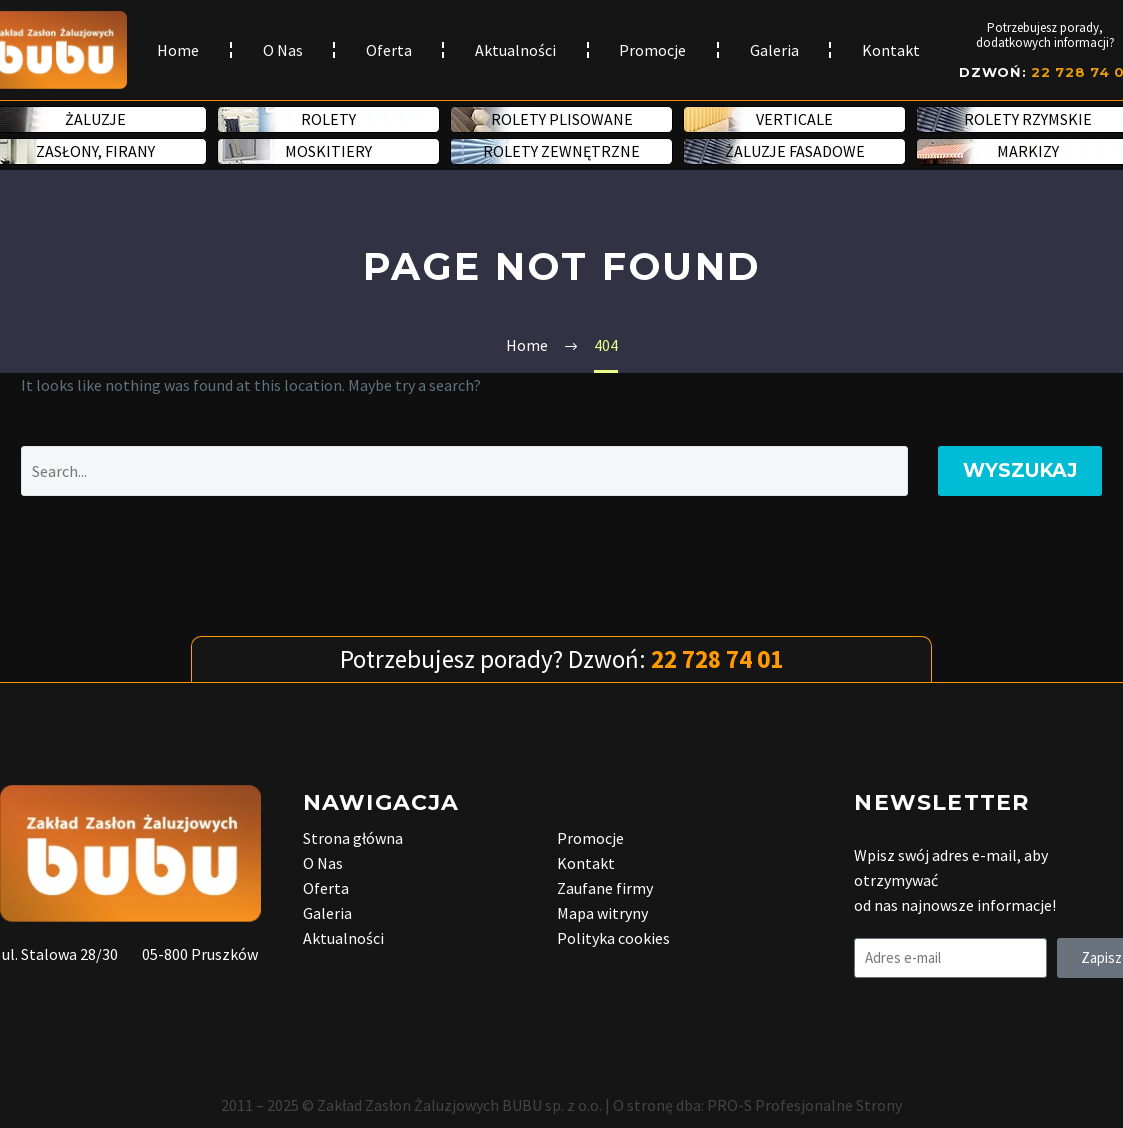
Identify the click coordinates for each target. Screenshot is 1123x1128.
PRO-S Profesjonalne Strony (804, 1105)
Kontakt (891, 50)
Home (178, 50)
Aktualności (515, 50)
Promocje (652, 50)
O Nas (283, 50)
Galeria (774, 50)
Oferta (389, 50)
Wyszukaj (1020, 470)
